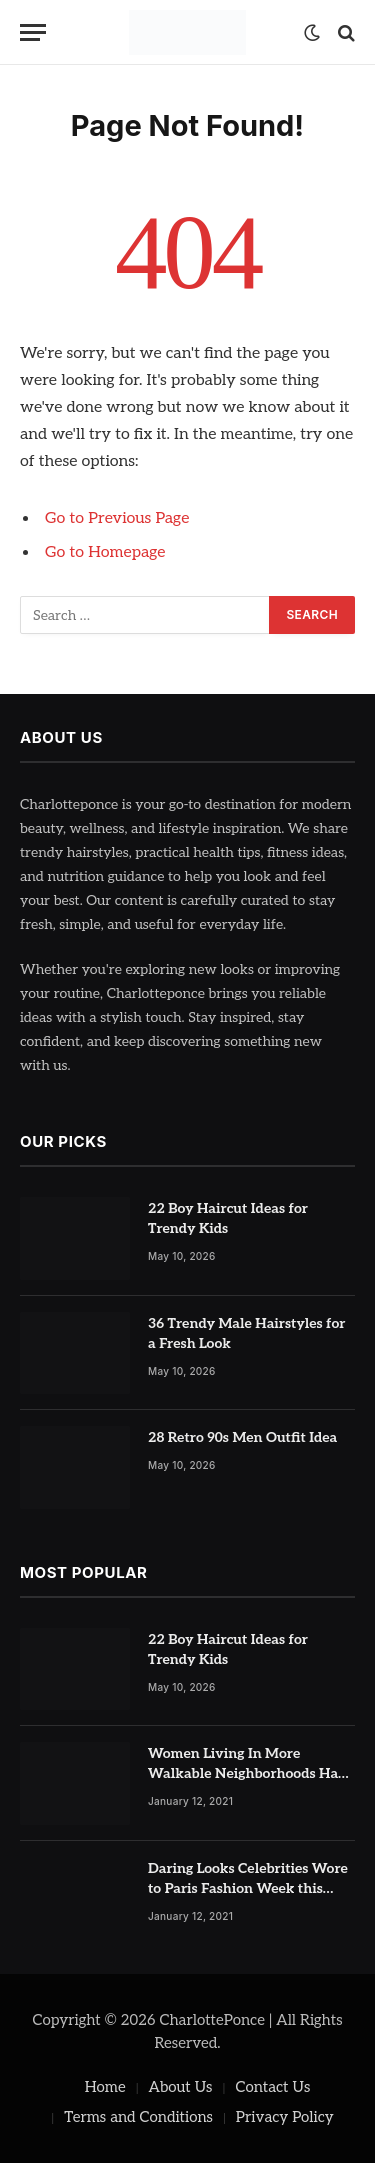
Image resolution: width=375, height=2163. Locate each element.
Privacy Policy (285, 2117)
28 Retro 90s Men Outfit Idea (242, 1437)
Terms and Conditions (138, 2117)
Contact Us (272, 2087)
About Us (181, 2087)
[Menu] (33, 32)
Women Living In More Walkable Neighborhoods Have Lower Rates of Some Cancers (250, 1773)
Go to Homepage (105, 552)
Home (105, 2087)
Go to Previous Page (117, 518)
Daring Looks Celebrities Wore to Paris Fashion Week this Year (248, 1888)
